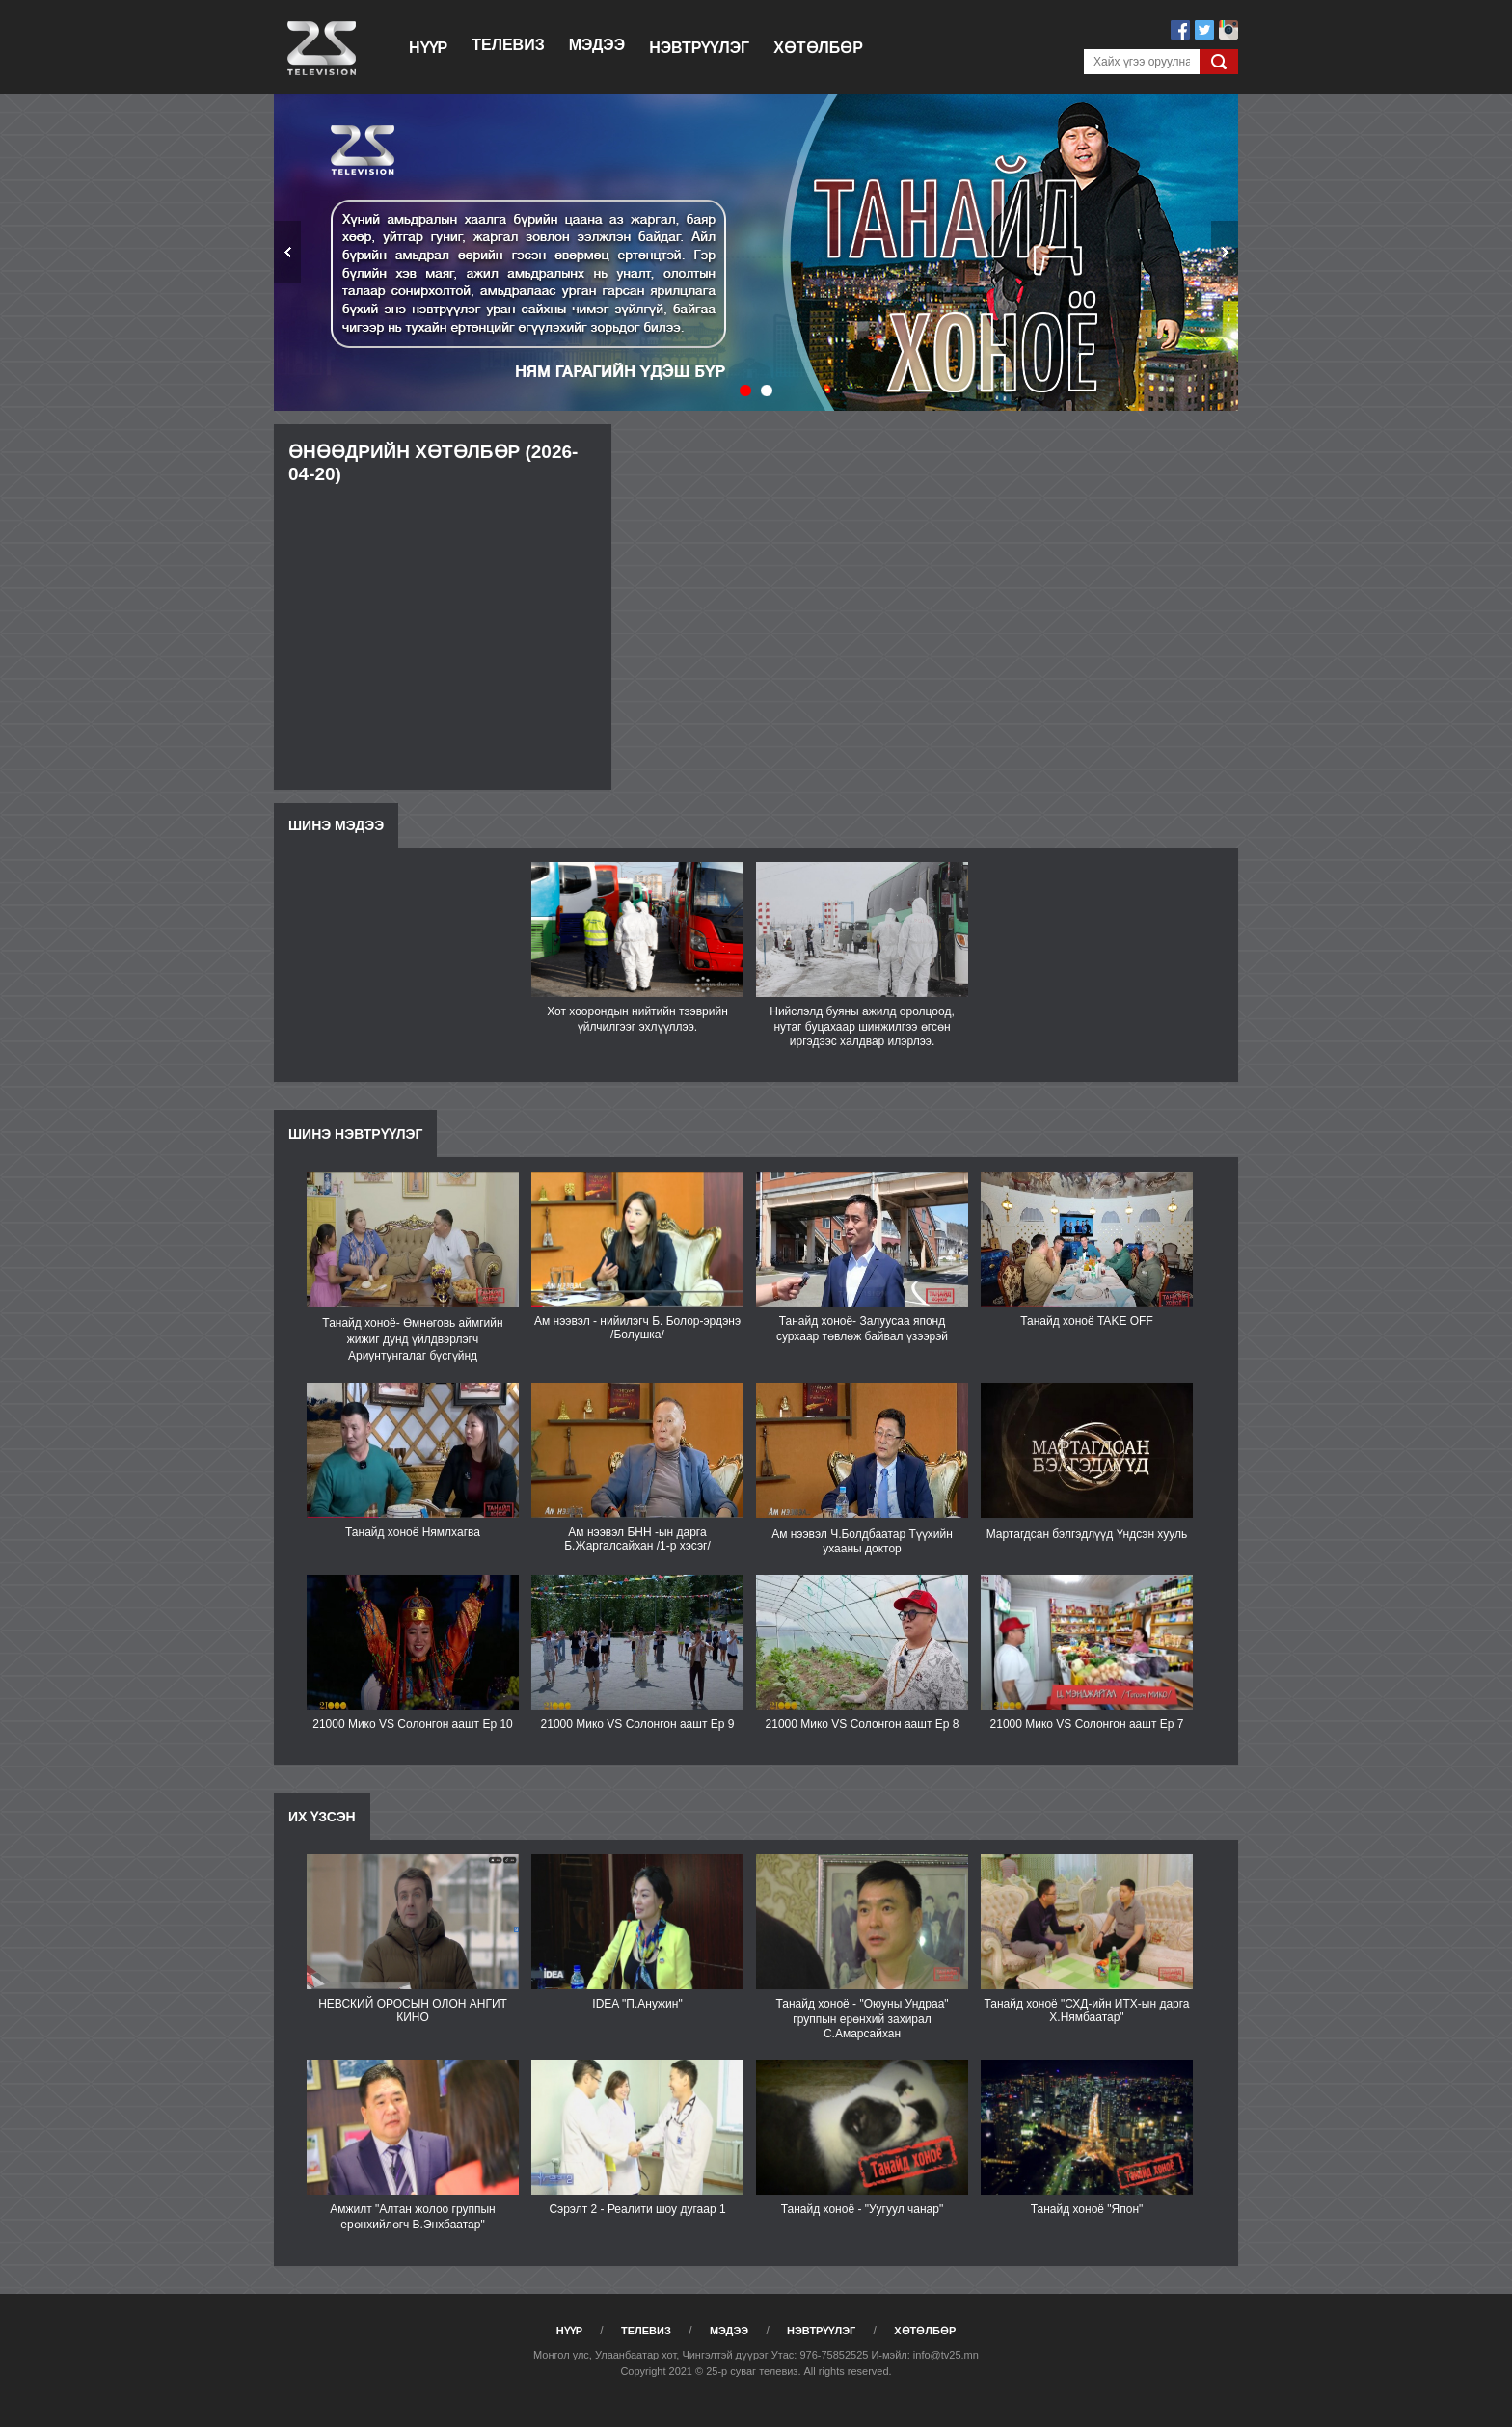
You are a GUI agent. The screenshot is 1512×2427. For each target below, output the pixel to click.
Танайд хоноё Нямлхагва (412, 1532)
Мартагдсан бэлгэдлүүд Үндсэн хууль (1087, 1534)
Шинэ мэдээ (336, 825)
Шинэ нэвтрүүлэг (355, 1134)
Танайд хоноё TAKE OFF (1086, 1321)
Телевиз (508, 45)
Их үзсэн (322, 1816)
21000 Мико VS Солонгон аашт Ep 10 (412, 1724)
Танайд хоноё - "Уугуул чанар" (862, 2209)
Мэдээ (597, 45)
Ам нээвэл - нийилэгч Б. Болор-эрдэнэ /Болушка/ (637, 1327)
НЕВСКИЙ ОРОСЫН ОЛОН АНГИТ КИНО (412, 2010)
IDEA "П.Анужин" (637, 2003)
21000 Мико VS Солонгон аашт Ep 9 (638, 1724)
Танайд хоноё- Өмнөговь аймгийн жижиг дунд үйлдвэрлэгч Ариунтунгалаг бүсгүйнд (412, 1339)
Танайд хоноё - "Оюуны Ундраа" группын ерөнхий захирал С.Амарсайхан (861, 2018)
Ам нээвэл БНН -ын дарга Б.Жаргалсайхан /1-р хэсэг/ (637, 1538)
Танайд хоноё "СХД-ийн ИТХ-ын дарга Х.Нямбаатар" (1086, 2010)
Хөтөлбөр (818, 48)
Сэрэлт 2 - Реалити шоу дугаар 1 (637, 2209)
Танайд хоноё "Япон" (1087, 2209)
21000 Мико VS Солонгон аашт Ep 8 (862, 1724)
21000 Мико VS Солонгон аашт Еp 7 (1087, 1724)
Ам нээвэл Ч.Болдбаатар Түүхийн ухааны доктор (862, 1541)
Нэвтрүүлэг (699, 48)
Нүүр (428, 48)
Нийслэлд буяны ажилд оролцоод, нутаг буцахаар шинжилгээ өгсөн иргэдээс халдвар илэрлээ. (862, 1026)
